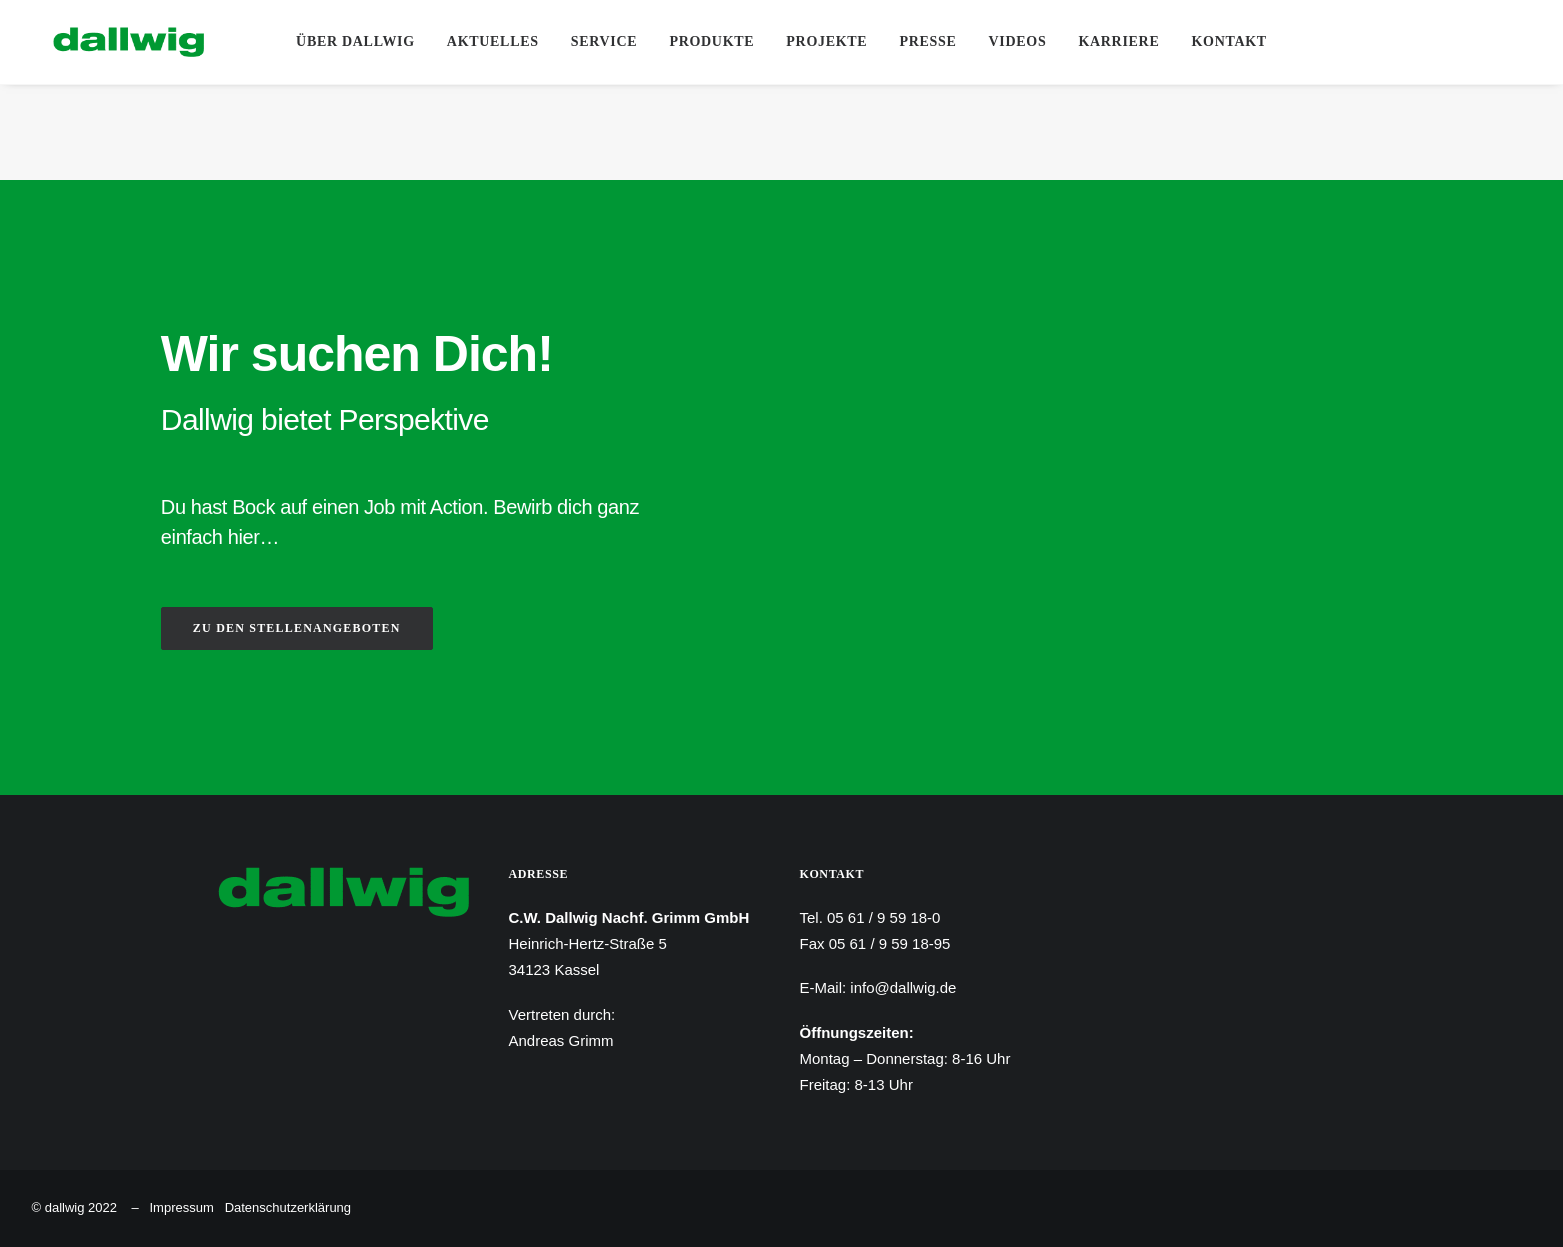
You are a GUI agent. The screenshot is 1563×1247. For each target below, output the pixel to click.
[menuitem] (355, 42)
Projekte (826, 41)
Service (604, 41)
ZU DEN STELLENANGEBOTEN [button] (297, 628)
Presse (927, 41)
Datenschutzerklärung (288, 1207)
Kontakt (1228, 41)
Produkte (711, 41)
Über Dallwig (355, 41)
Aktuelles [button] (493, 41)
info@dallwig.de (903, 987)
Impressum (181, 1207)
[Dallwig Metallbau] (107, 42)
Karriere (1118, 41)
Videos (1018, 41)
